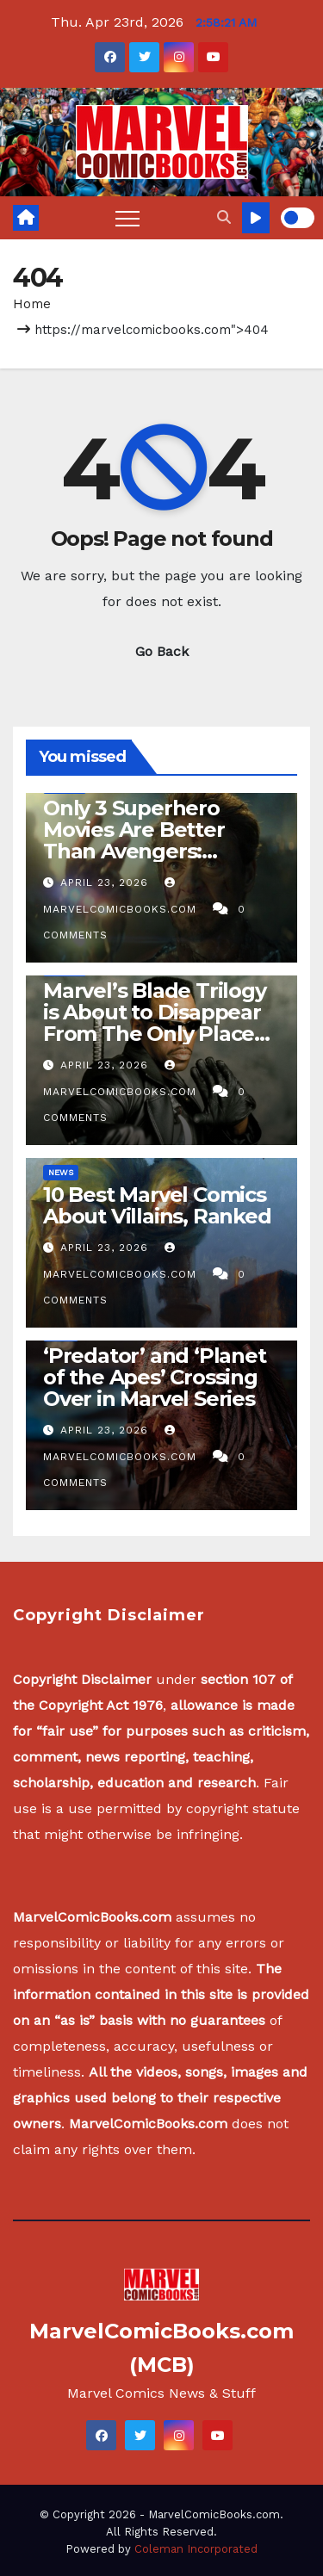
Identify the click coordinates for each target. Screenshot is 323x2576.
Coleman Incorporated (196, 2548)
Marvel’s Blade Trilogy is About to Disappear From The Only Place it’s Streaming (154, 1023)
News (60, 1172)
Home (32, 304)
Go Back (162, 651)
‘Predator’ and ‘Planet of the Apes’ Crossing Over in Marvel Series (154, 1377)
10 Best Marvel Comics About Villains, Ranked (157, 1205)
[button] (224, 217)
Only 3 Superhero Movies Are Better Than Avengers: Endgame (134, 840)
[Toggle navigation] (127, 217)
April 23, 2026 (106, 882)
